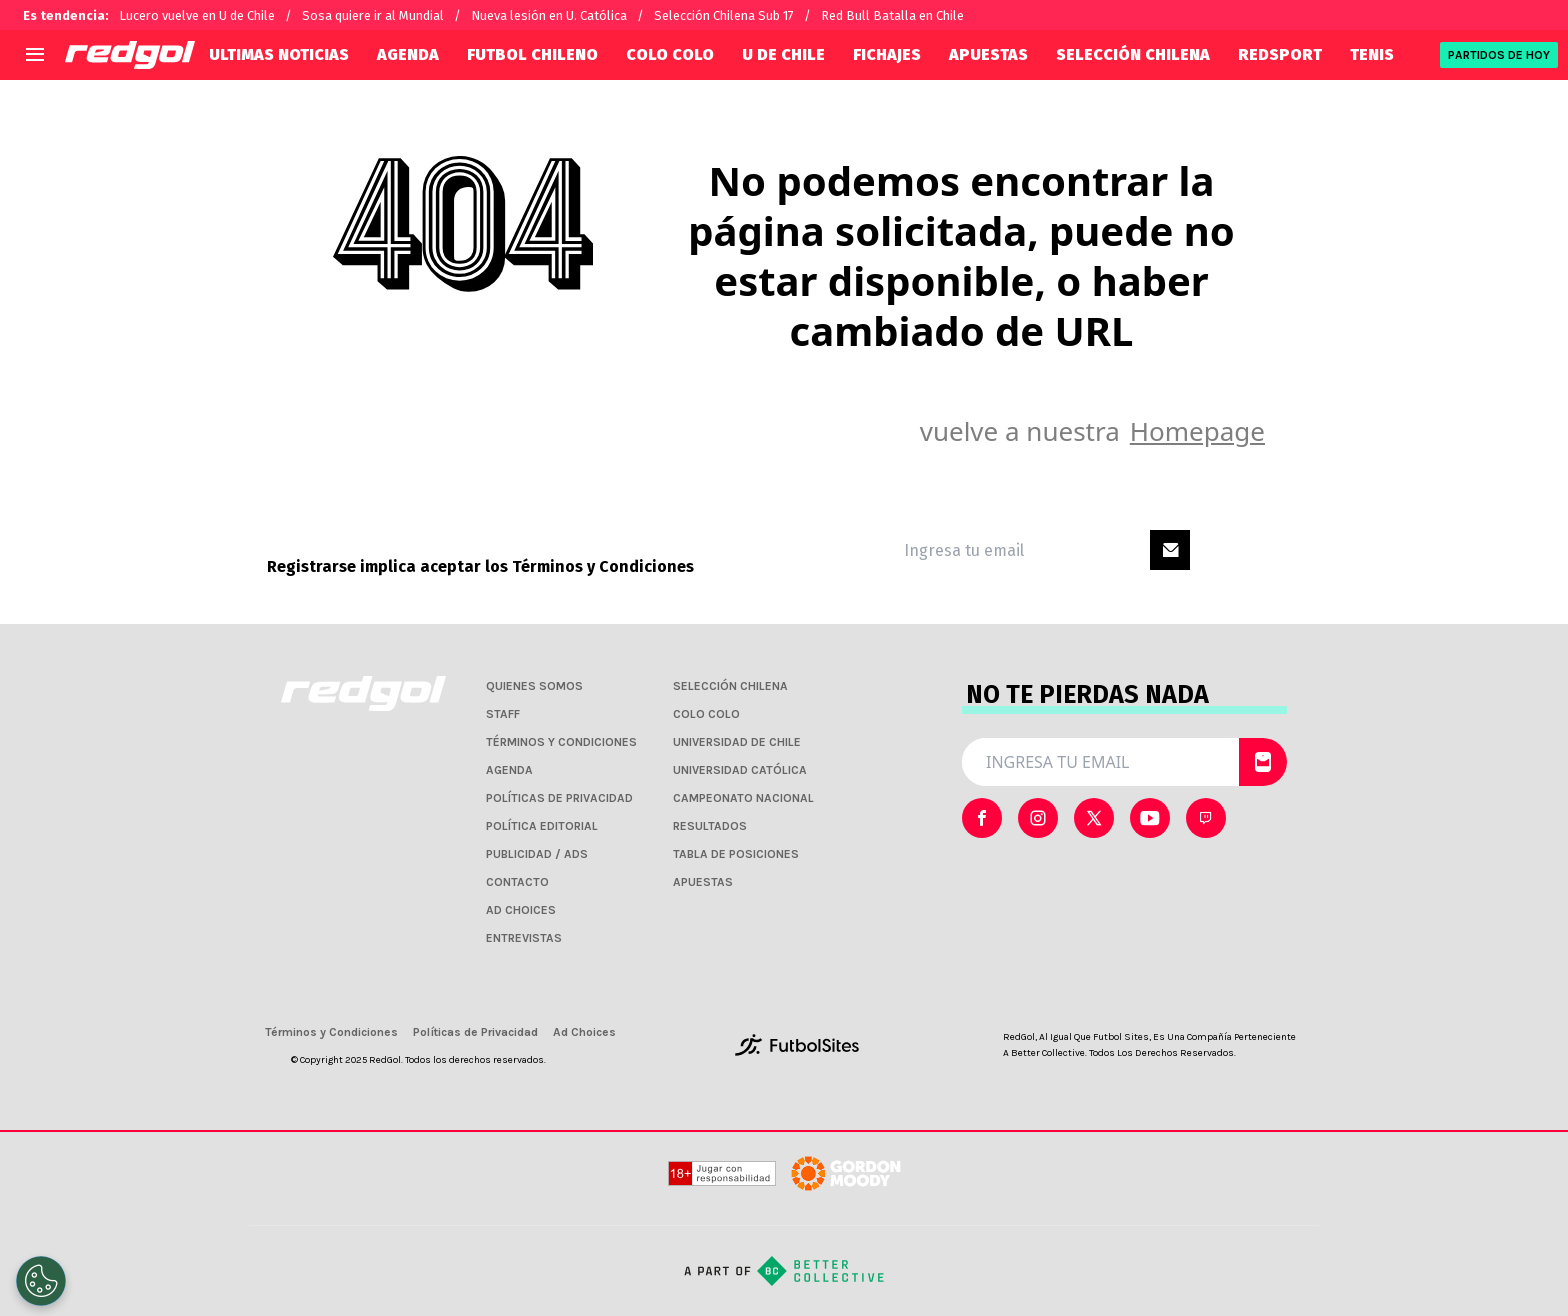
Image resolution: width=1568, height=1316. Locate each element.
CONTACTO (517, 882)
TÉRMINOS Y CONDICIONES (561, 742)
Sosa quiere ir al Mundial (373, 15)
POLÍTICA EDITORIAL (542, 826)
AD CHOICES (521, 910)
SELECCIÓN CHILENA (1133, 54)
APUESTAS (988, 54)
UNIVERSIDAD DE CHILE (737, 742)
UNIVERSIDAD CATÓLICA (740, 770)
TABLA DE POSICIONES (736, 854)
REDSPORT (1280, 54)
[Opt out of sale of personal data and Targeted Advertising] (41, 1281)
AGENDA (408, 54)
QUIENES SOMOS (534, 686)
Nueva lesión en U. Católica (549, 15)
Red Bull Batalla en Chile (892, 15)
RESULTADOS (710, 826)
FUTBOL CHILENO (532, 54)
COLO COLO (670, 54)
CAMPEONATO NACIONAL (743, 798)
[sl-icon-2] (1094, 818)
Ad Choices (584, 1032)
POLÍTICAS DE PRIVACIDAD (559, 798)
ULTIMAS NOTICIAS (279, 54)
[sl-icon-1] (1038, 818)
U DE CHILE (783, 54)
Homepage (1197, 431)
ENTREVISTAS (524, 938)
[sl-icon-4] (1206, 818)
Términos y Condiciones (603, 566)
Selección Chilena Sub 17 (724, 15)
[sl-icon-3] (1150, 818)
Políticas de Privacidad (475, 1032)
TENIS (1372, 54)
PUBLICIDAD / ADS (537, 854)
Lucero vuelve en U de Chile (197, 15)
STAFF (503, 714)
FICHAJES (887, 54)
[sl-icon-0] (982, 818)
